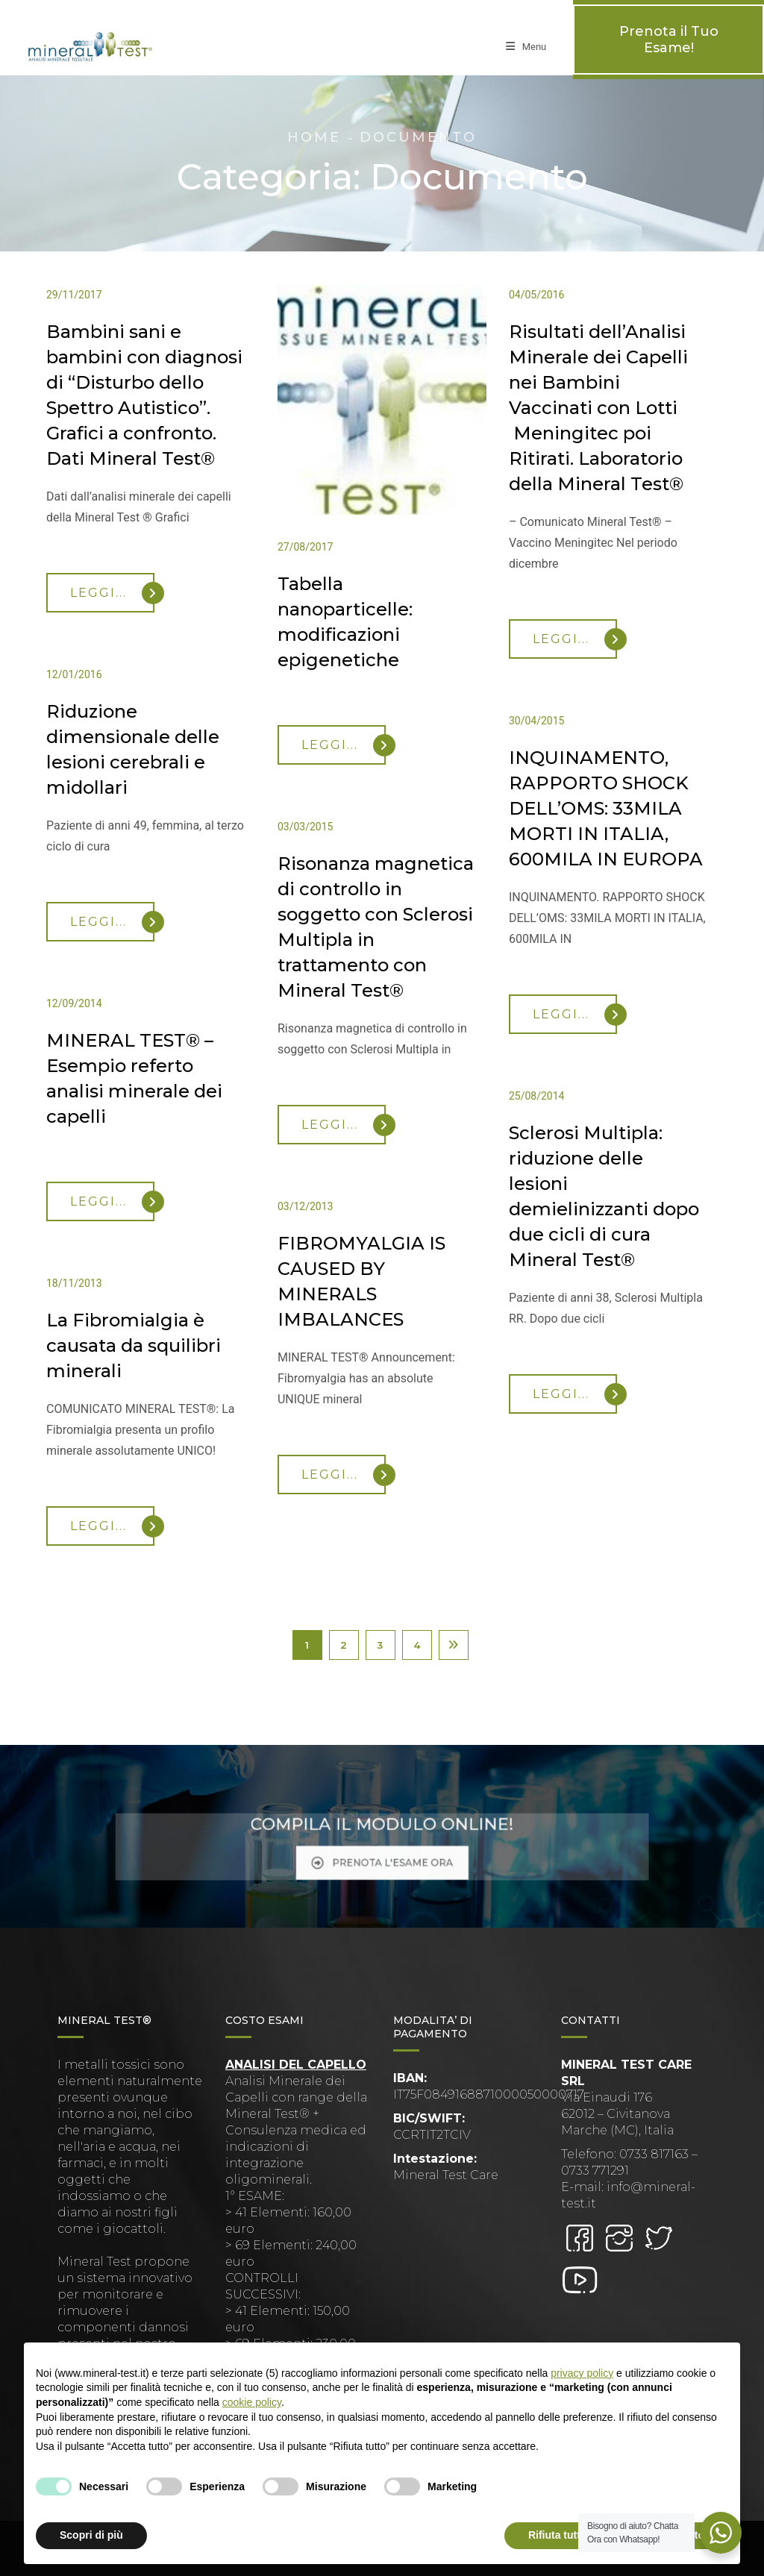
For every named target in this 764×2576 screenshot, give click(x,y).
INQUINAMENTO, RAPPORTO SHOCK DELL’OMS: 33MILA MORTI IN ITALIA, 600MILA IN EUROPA (606, 808)
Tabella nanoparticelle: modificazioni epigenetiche (345, 622)
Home (314, 137)
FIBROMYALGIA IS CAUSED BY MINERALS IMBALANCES (361, 1281)
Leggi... (112, 593)
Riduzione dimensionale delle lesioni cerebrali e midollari (132, 749)
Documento (418, 137)
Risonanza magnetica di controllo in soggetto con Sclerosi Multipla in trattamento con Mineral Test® (376, 927)
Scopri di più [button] (91, 2535)
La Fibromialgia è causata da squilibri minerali (133, 1345)
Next (453, 1645)
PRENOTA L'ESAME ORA (382, 1853)
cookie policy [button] (251, 2402)
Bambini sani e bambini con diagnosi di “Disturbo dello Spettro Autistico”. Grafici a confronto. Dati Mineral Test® (144, 395)
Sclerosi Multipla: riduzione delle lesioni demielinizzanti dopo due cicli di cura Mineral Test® (604, 1196)
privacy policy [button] (582, 2373)
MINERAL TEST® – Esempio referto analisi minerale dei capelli (134, 1078)
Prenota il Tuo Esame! (668, 39)
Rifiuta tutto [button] (557, 2535)
